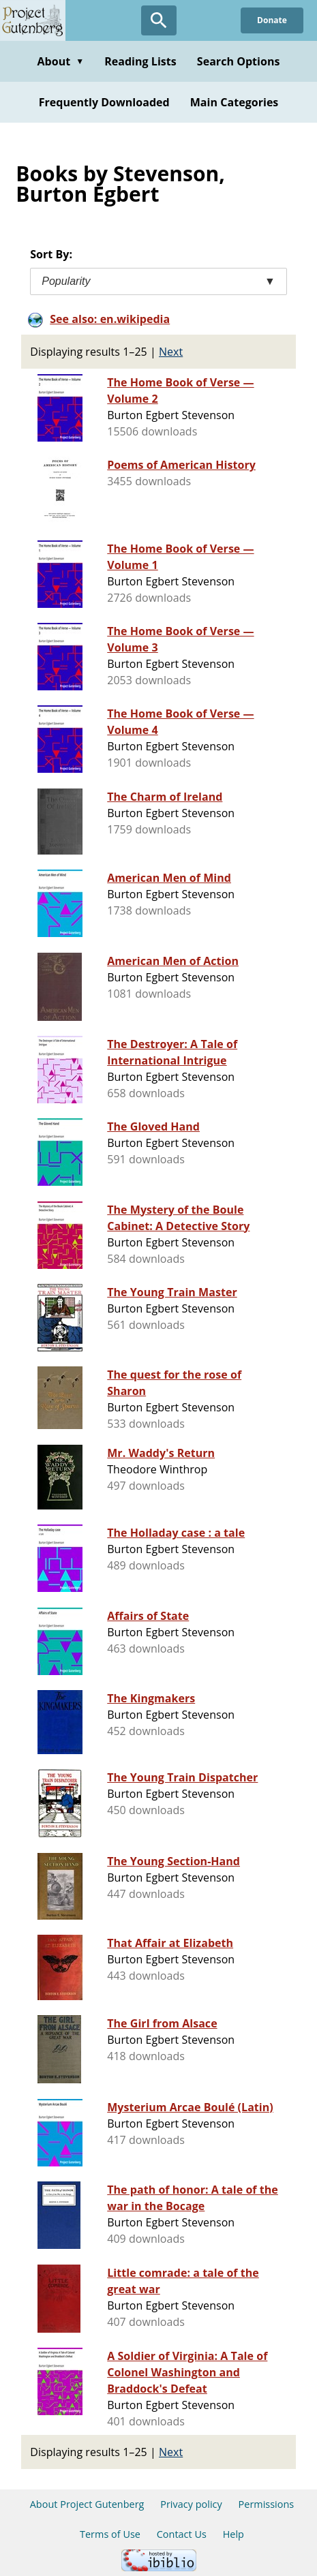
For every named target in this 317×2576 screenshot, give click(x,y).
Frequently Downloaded (104, 102)
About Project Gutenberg (87, 2504)
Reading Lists (140, 61)
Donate (272, 20)
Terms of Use (110, 2534)
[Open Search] (159, 20)
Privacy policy (191, 2504)
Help (233, 2534)
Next (171, 351)
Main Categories (234, 102)
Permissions (267, 2504)
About (60, 61)
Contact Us (182, 2534)
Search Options (238, 61)
